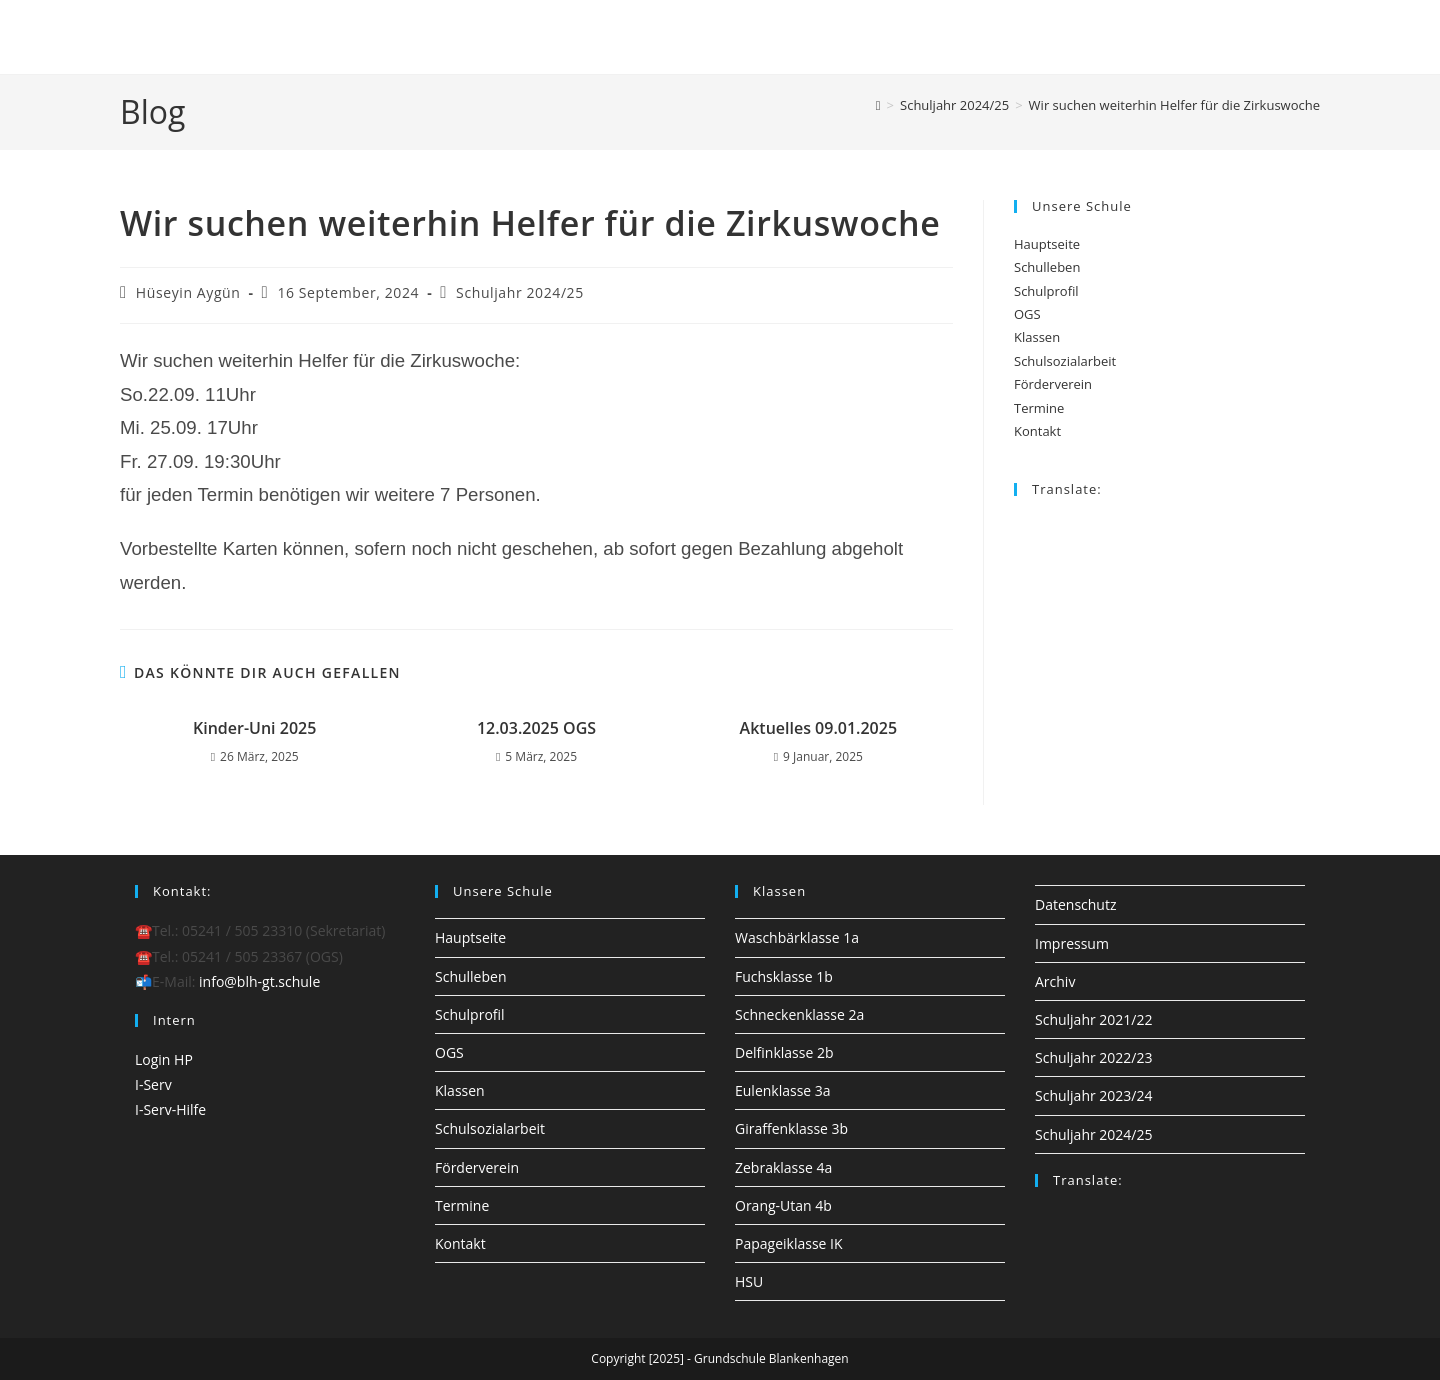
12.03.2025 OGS (536, 728)
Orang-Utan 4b (783, 1205)
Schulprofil (1046, 291)
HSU (749, 1281)
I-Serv (153, 1084)
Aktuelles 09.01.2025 (819, 728)
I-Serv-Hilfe (170, 1109)
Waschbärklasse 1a (797, 937)
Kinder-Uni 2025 (254, 728)
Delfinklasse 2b (784, 1052)
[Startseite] (878, 105)
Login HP (164, 1059)
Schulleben (1047, 267)
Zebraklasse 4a (783, 1167)
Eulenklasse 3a (783, 1090)
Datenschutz (1075, 904)
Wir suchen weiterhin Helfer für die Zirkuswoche (1174, 105)
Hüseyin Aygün (188, 292)
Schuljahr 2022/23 (1094, 1057)
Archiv (1055, 981)
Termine (1039, 408)
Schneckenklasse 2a (799, 1014)
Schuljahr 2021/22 (1094, 1019)
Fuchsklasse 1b (784, 976)
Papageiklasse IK (789, 1243)
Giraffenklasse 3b (791, 1128)
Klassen (1037, 337)
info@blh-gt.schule (259, 981)
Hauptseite (1047, 244)
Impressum (1072, 943)
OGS (1027, 314)
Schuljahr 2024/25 (520, 292)
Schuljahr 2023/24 (1094, 1095)
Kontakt (1037, 431)
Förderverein (1053, 384)
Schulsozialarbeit (1065, 361)
